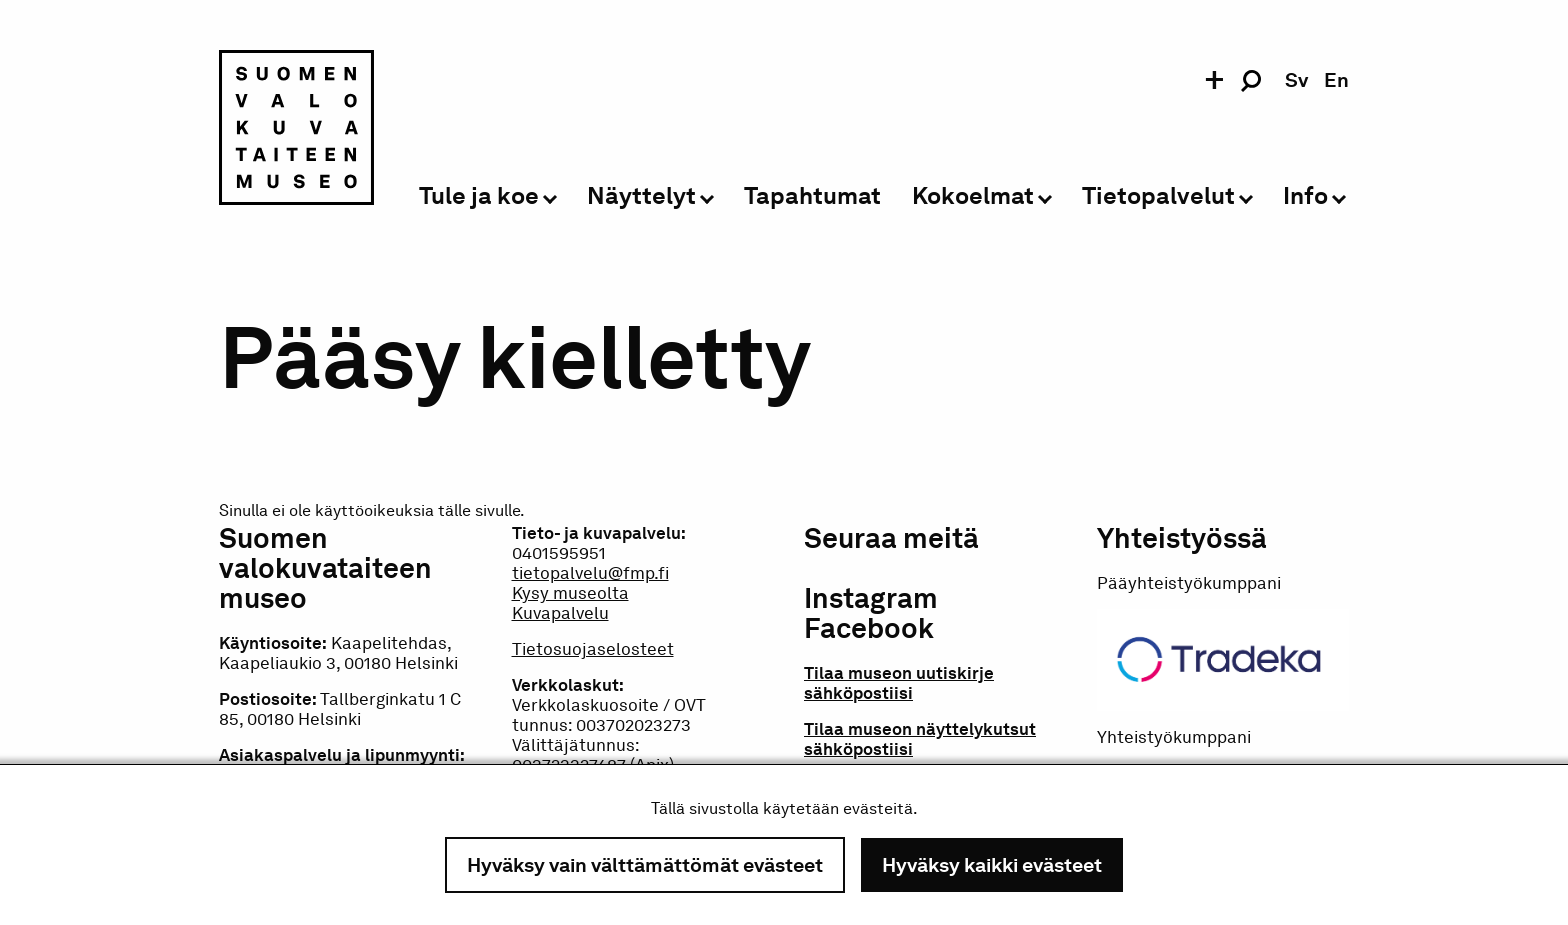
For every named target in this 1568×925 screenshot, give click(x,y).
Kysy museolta (570, 593)
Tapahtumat (812, 196)
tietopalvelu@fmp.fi (590, 573)
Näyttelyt (641, 196)
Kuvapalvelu (560, 613)
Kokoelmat (973, 196)
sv (1296, 80)
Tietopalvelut (1158, 196)
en (1336, 80)
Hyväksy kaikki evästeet (992, 865)
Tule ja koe (479, 196)
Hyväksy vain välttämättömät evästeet (645, 865)
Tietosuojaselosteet (593, 649)
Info (1305, 196)
